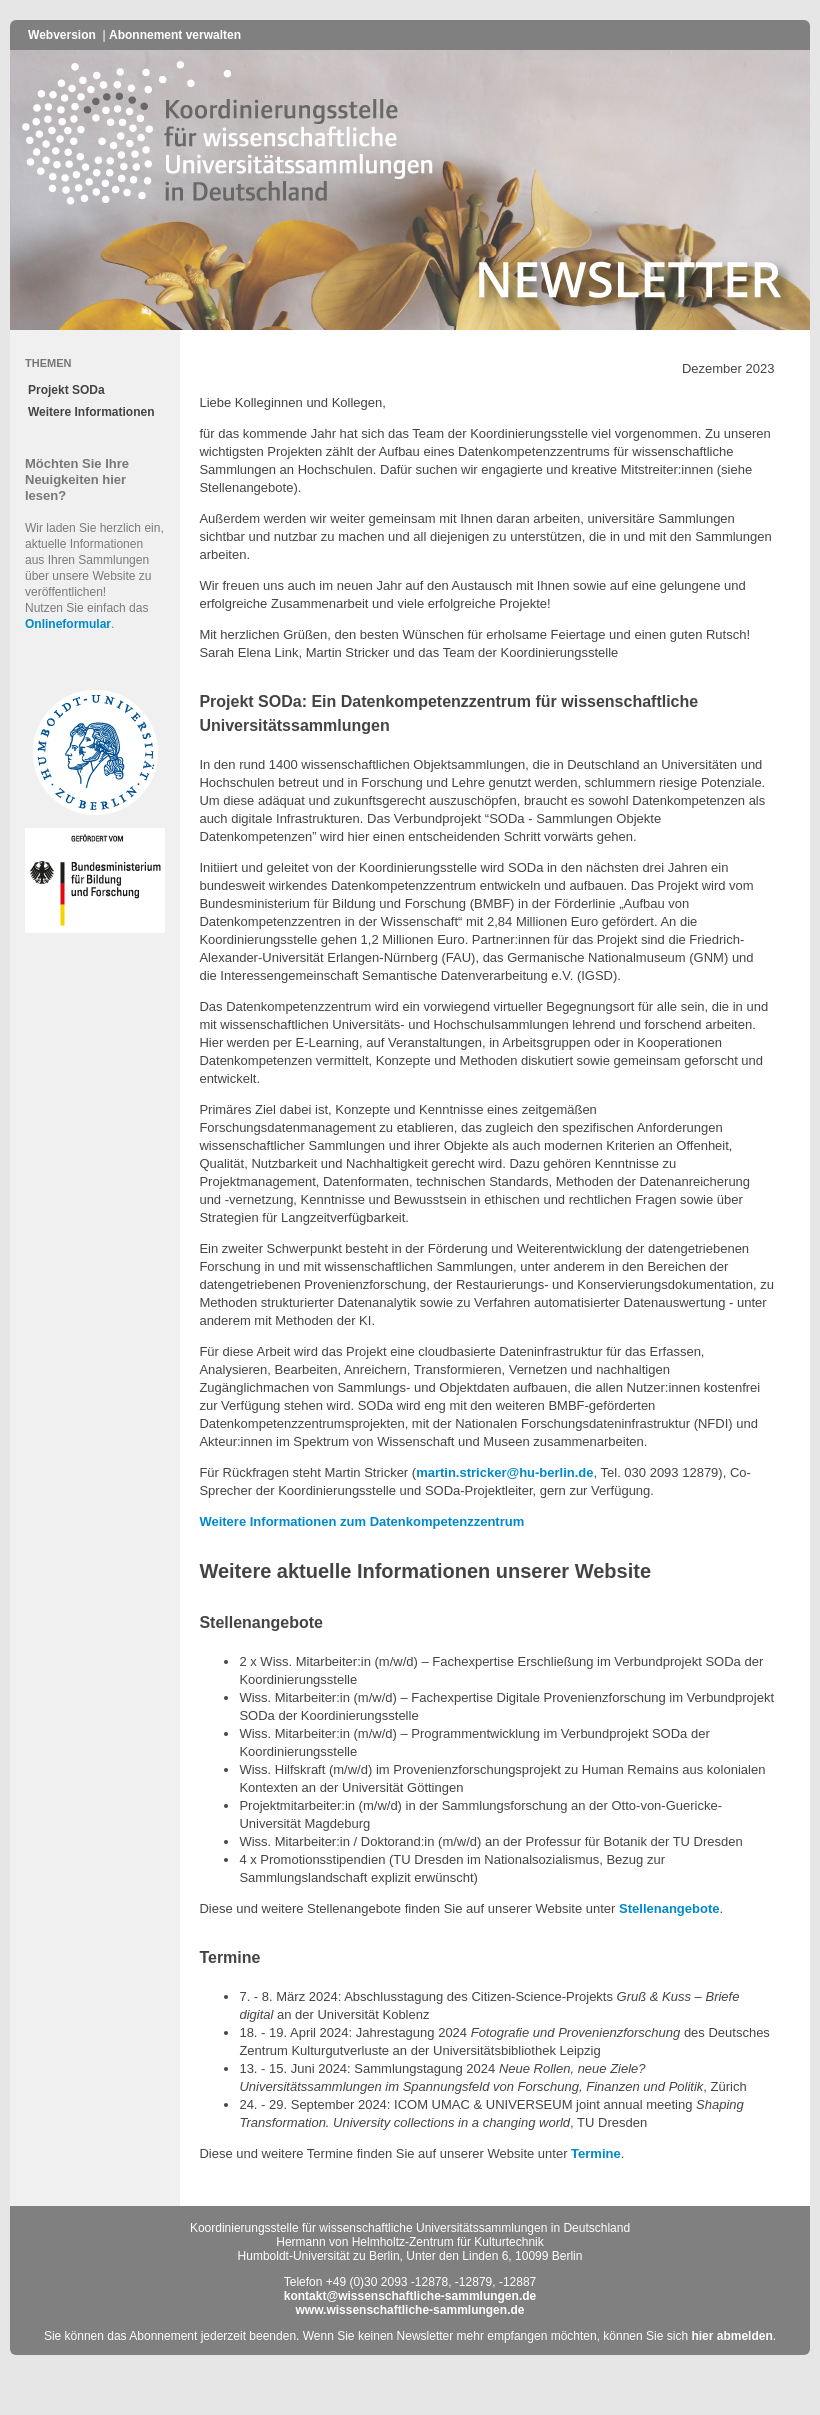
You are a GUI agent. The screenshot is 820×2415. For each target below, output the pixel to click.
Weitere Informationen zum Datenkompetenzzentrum (361, 1521)
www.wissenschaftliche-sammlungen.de (410, 2310)
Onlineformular (68, 624)
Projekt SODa (66, 390)
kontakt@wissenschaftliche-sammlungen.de (410, 2296)
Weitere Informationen (91, 412)
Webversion (62, 35)
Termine (596, 2153)
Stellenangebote (669, 1908)
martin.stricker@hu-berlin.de (504, 1472)
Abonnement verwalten (175, 35)
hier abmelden (731, 2336)
